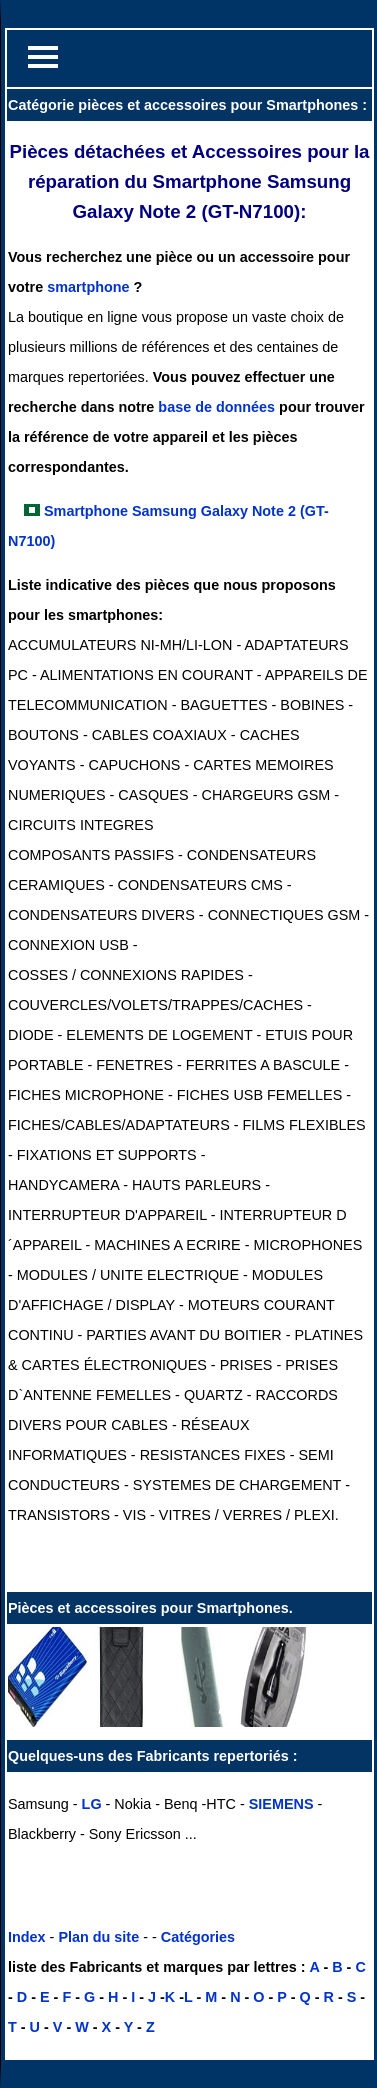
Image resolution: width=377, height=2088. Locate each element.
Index (27, 1937)
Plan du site (98, 1937)
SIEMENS (281, 1804)
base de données (216, 407)
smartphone (88, 287)
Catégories (198, 1937)
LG (92, 1804)
